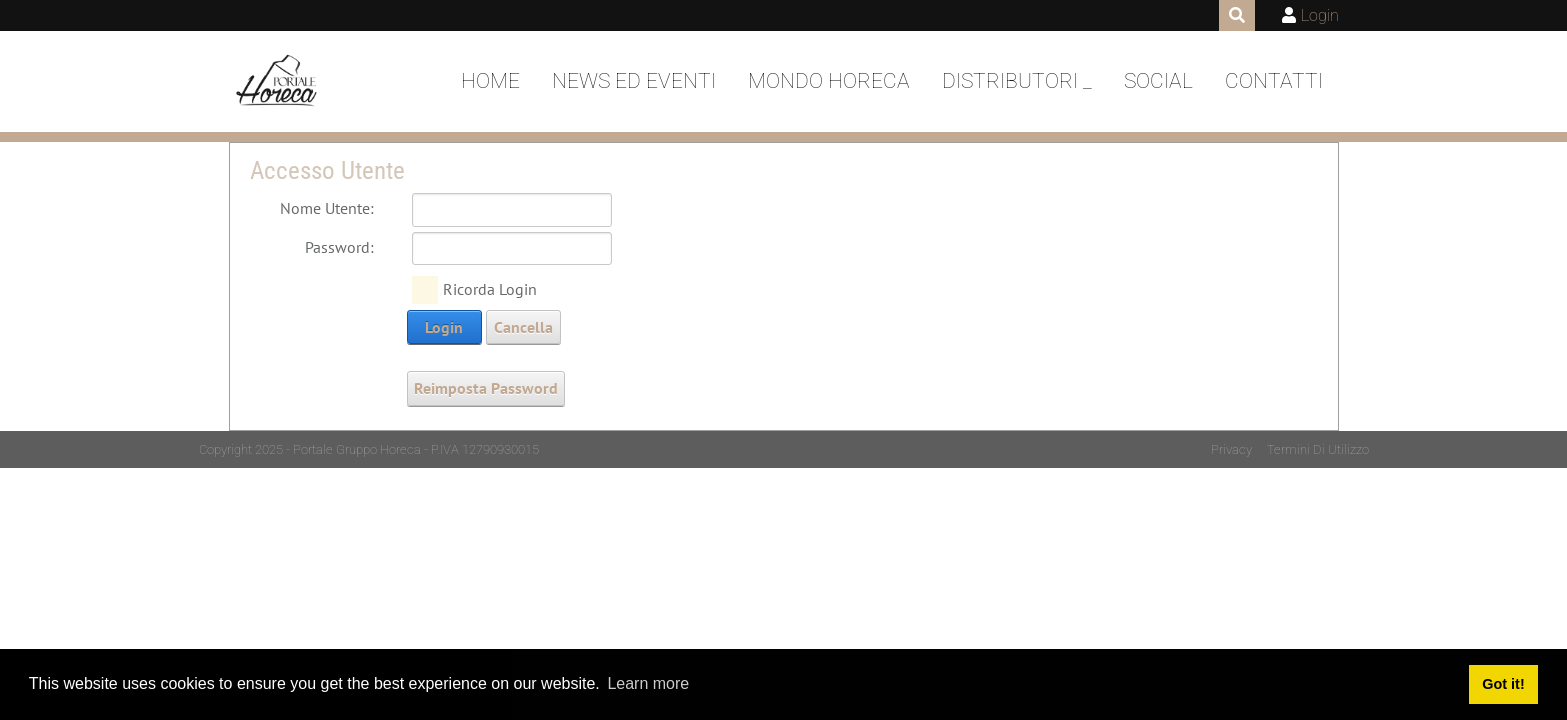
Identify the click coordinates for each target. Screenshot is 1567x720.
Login (1320, 15)
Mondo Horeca (829, 81)
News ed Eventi (634, 81)
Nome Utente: (327, 208)
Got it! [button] (1503, 684)
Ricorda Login (490, 289)
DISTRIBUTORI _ (1017, 81)
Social (1158, 81)
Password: (339, 247)
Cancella (523, 327)
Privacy (1231, 449)
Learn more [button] (648, 683)
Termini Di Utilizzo (1318, 449)
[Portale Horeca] (278, 82)
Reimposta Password (486, 388)
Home (490, 81)
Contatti (1274, 81)
